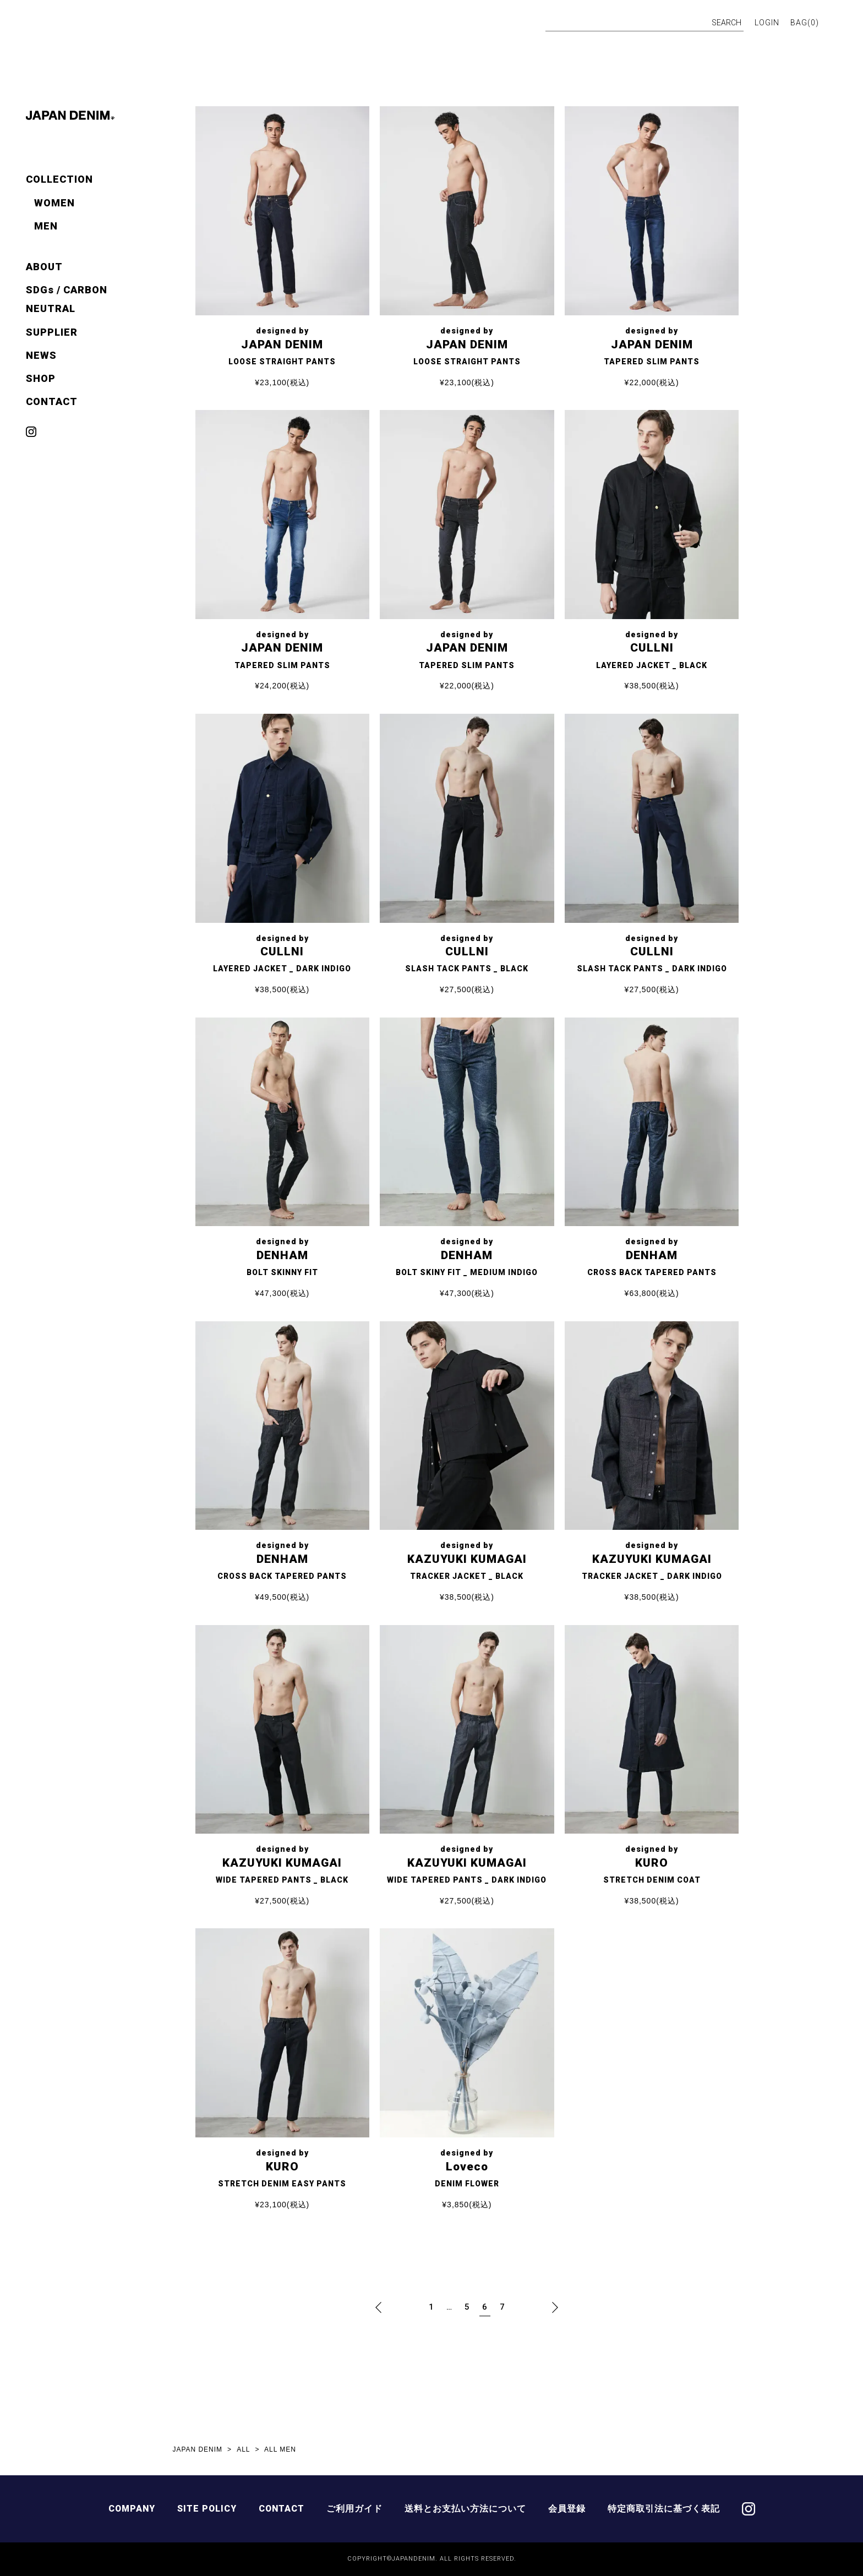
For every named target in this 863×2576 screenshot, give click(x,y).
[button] (378, 2307)
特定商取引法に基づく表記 (665, 2508)
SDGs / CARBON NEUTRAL (66, 299)
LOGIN (767, 22)
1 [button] (431, 2307)
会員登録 (568, 2508)
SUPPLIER (52, 332)
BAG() (804, 22)
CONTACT (52, 401)
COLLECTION (59, 179)
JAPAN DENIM (198, 2449)
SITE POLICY (207, 2508)
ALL (243, 2449)
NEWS (41, 355)
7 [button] (502, 2307)
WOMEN (54, 203)
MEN (46, 226)
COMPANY (131, 2508)
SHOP (41, 378)
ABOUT (44, 266)
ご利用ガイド (356, 2508)
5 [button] (467, 2307)
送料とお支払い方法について (467, 2508)
